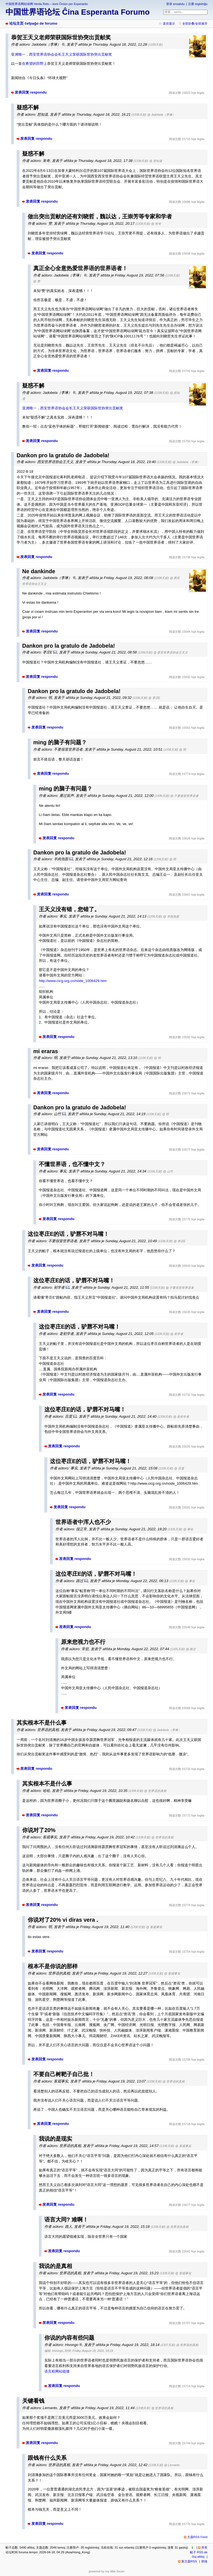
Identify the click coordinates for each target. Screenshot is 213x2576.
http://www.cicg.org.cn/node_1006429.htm (72, 981)
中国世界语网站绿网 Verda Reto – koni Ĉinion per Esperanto (47, 4)
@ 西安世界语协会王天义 (170, 652)
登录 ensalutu (175, 4)
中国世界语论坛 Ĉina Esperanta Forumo (78, 12)
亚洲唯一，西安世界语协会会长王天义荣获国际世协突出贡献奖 (61, 54)
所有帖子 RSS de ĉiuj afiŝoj (198, 2552)
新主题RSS (189, 2561)
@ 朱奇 (156, 223)
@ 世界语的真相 (155, 1790)
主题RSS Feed (197, 2537)
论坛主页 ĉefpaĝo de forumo (33, 23)
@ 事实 (188, 1529)
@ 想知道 (155, 160)
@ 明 (182, 749)
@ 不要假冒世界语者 (184, 795)
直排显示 (169, 23)
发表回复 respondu (31, 92)
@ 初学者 (176, 1333)
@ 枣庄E (154, 697)
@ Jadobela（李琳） (161, 114)
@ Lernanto (172, 2465)
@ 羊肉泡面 (171, 916)
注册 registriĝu (197, 4)
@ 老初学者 (181, 1416)
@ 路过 (191, 1649)
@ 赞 (36, 281)
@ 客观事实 (154, 1927)
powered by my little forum (107, 2571)
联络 (204, 2561)
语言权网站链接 (57, 2371)
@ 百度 (179, 1468)
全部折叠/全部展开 (194, 23)
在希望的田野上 (34, 63)
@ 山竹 (168, 1171)
